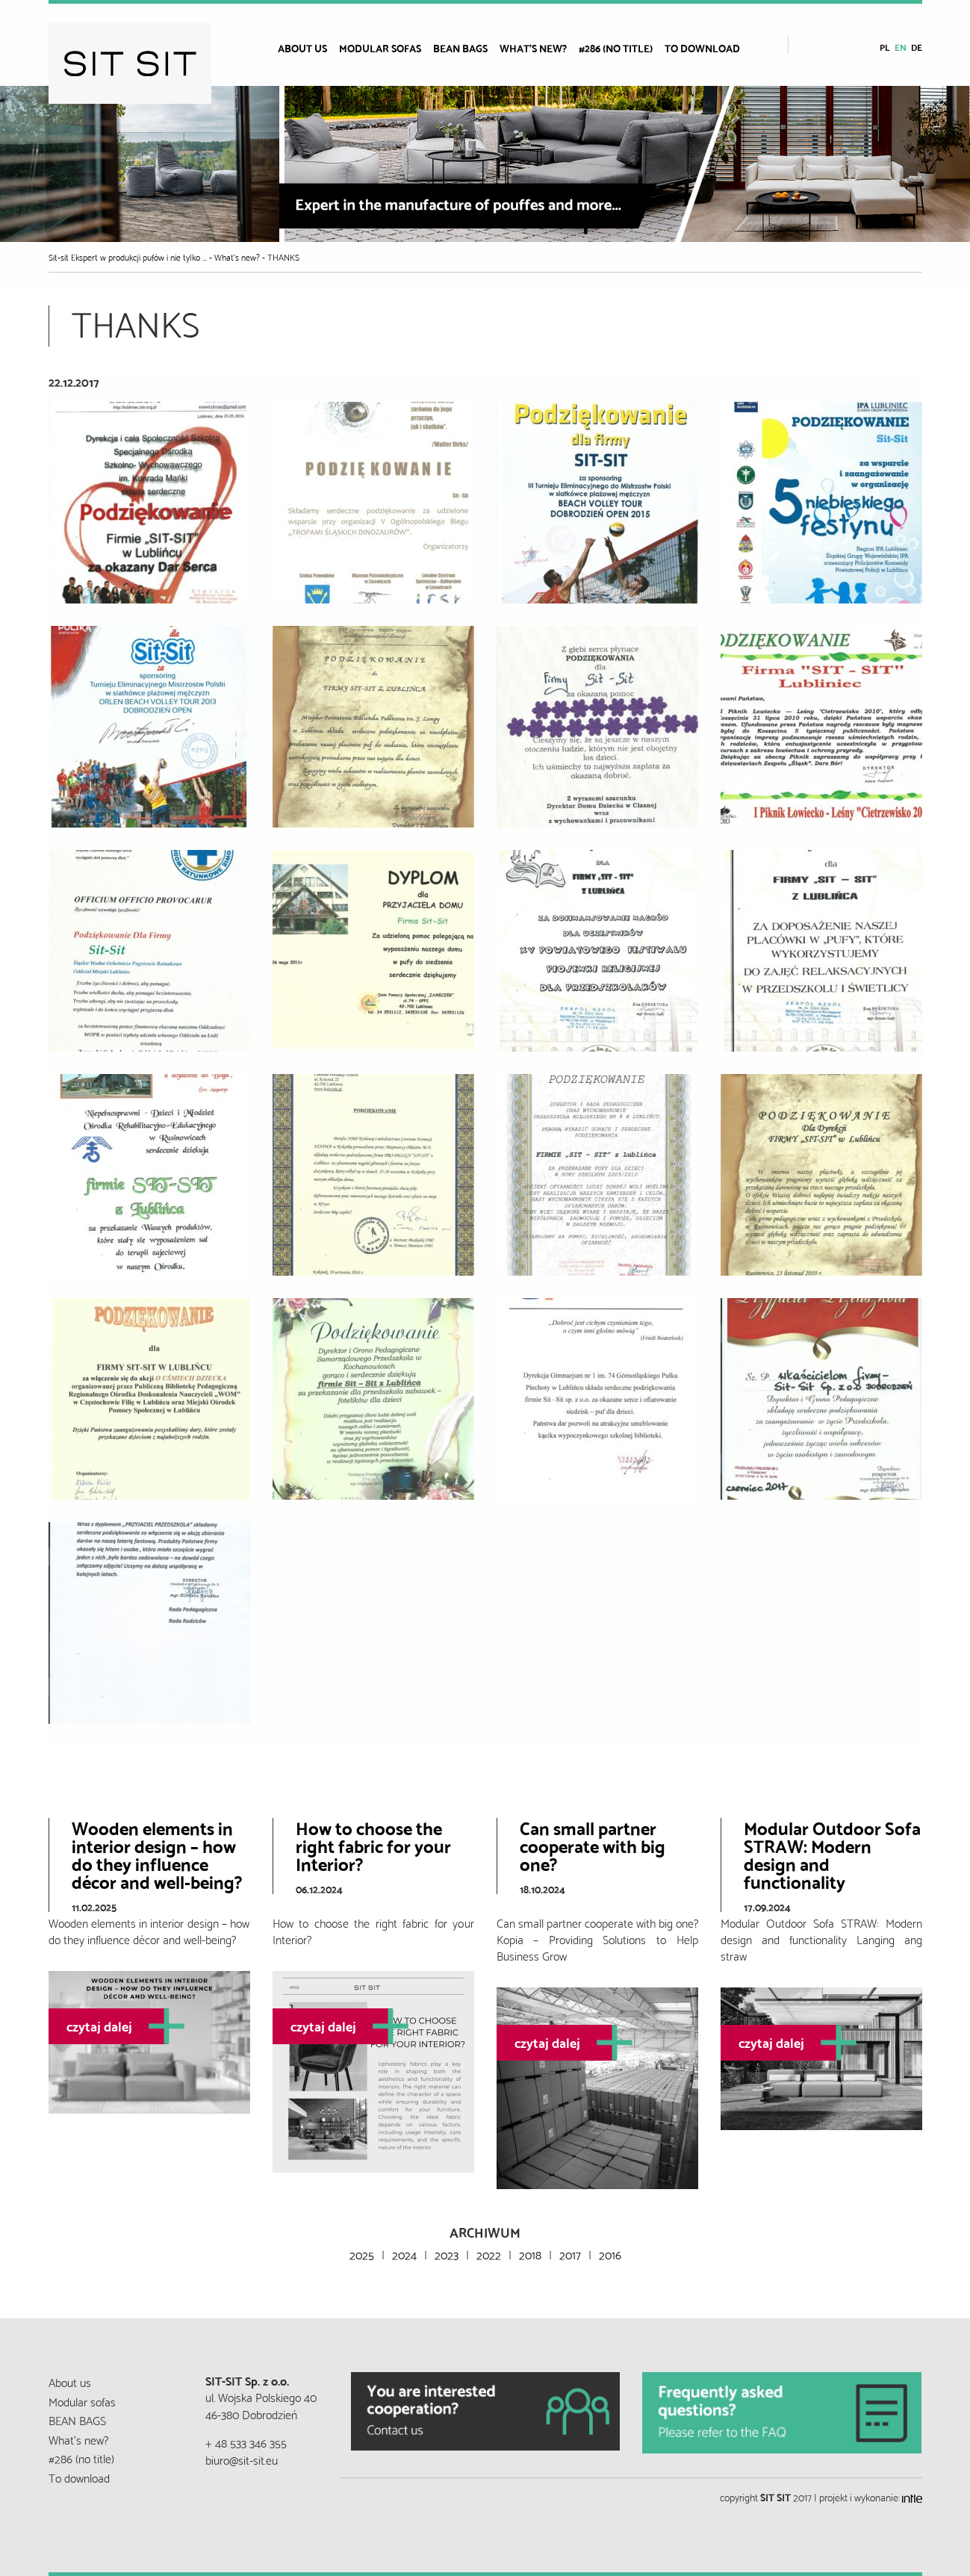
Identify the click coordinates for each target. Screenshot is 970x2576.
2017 (570, 2254)
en (901, 47)
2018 (530, 2254)
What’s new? (533, 48)
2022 (488, 2254)
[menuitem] (308, 47)
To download (702, 48)
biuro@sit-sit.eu (241, 2459)
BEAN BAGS (460, 48)
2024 (404, 2254)
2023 (446, 2254)
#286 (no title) (616, 48)
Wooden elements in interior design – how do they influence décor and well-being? (157, 1853)
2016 (610, 2254)
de (916, 47)
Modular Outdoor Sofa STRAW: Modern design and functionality (832, 1853)
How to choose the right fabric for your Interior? (373, 1844)
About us (302, 48)
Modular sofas (380, 48)
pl (885, 47)
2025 (361, 2254)
